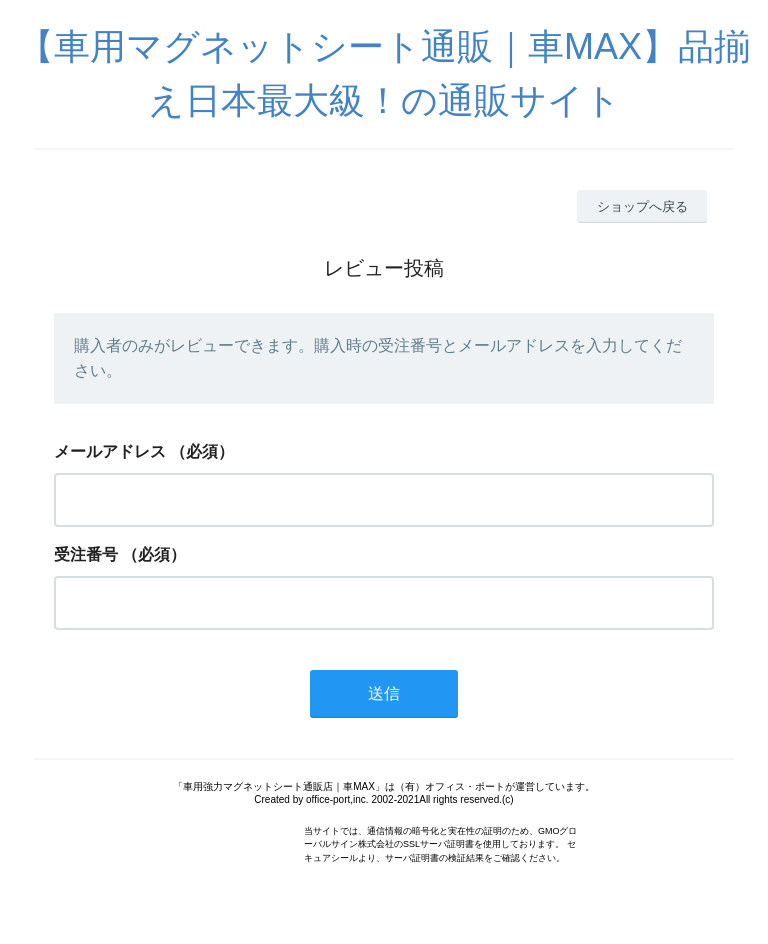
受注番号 (86, 554)
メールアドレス (110, 451)
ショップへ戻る (642, 206)
